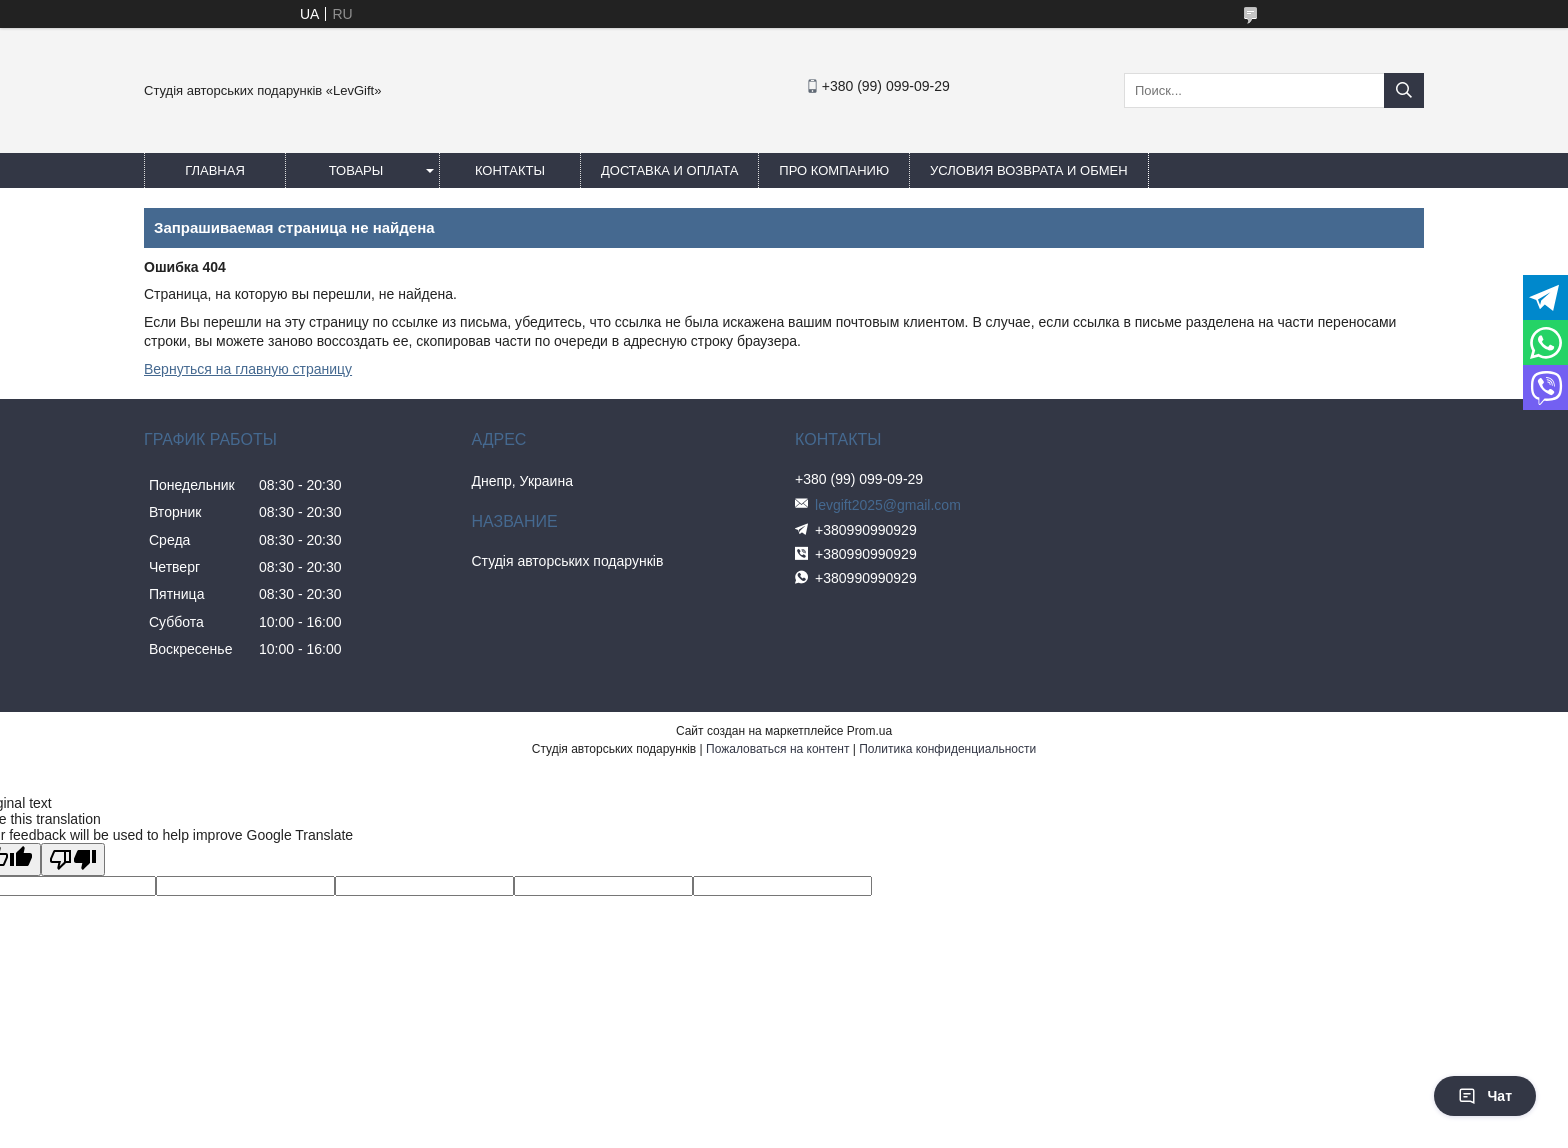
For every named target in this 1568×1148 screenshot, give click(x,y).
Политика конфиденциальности (947, 749)
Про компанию (834, 170)
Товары (356, 170)
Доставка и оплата (669, 170)
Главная (215, 170)
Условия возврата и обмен (1028, 170)
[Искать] (1404, 90)
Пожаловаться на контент (777, 749)
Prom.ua (869, 731)
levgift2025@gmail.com (888, 505)
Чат (1485, 1096)
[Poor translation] (73, 859)
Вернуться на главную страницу (248, 369)
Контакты (510, 170)
